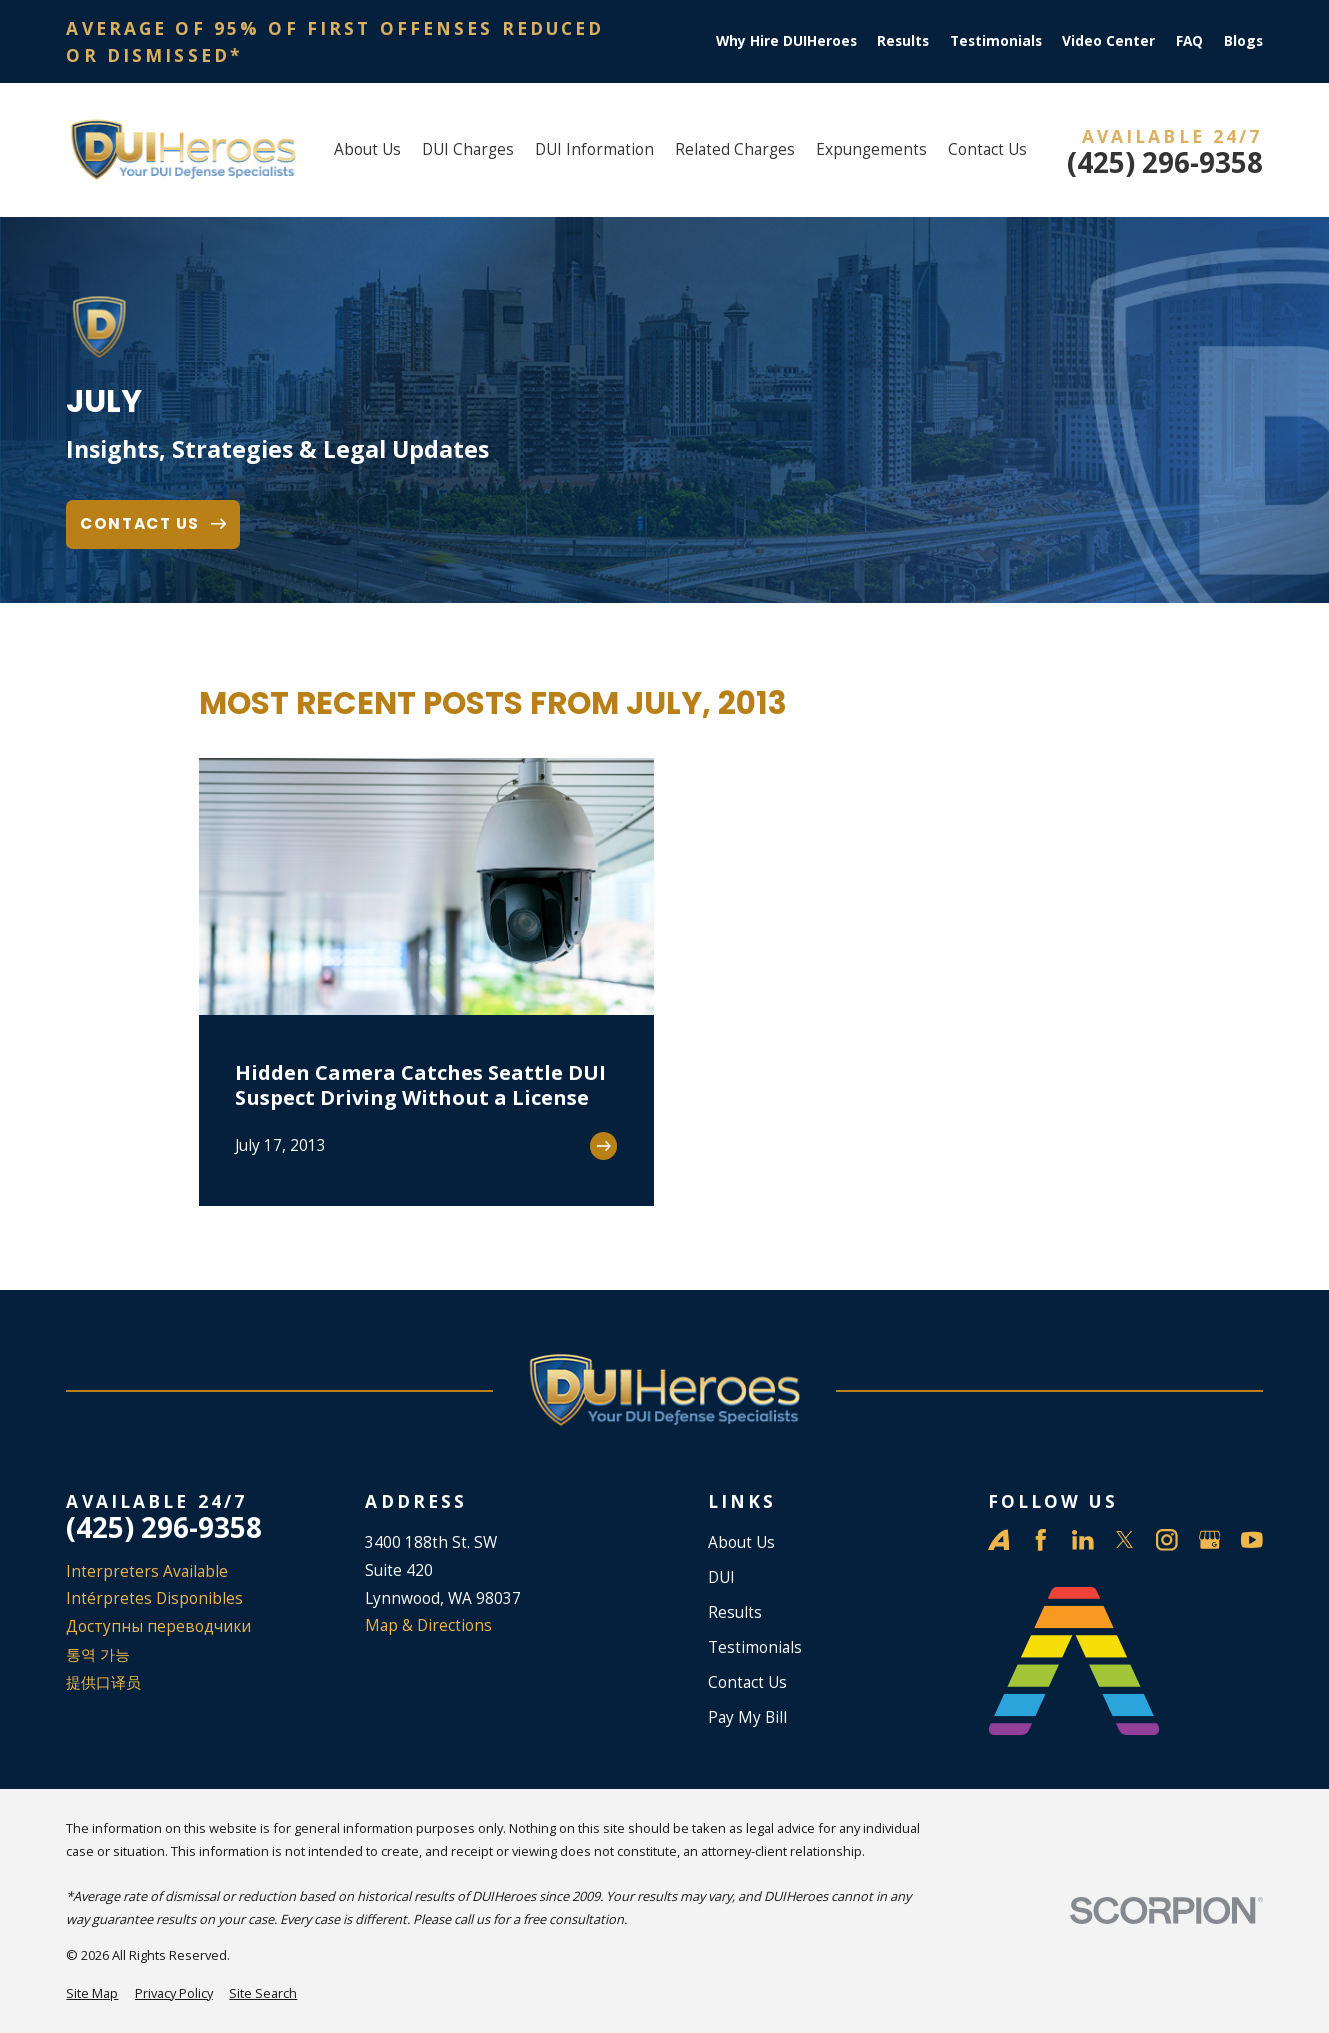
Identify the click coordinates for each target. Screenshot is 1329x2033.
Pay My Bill (747, 1717)
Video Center (1108, 40)
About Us (741, 1542)
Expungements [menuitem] (871, 149)
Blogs (1243, 40)
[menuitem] (92, 1993)
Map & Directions (428, 1625)
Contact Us (747, 1682)
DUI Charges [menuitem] (468, 149)
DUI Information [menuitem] (594, 149)
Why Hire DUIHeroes (786, 40)
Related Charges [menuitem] (735, 149)
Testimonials (996, 40)
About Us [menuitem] (367, 149)
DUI (721, 1577)
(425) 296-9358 (1165, 163)
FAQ (1189, 40)
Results (903, 40)
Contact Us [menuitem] (987, 149)
